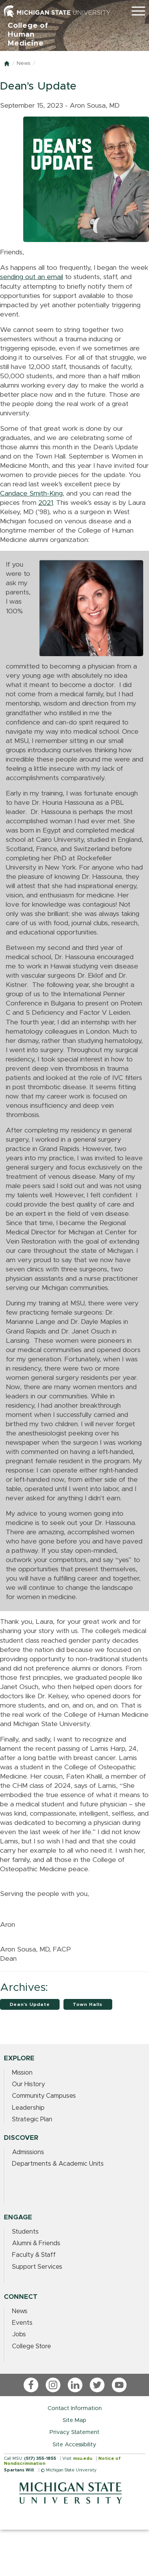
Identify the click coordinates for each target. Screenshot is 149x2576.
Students (25, 2232)
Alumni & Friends (36, 2243)
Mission (22, 2073)
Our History (28, 2084)
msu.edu (82, 2458)
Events (22, 2323)
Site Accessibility (74, 2444)
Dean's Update (30, 2004)
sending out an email (31, 277)
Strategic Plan (32, 2119)
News (23, 63)
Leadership (28, 2108)
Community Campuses (44, 2096)
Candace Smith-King (31, 493)
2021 (45, 502)
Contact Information (75, 2408)
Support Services (37, 2267)
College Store (31, 2346)
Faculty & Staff (34, 2255)
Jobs (19, 2334)
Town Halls (88, 2004)
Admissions (28, 2152)
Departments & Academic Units (58, 2164)
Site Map (74, 2420)
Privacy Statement (74, 2432)
